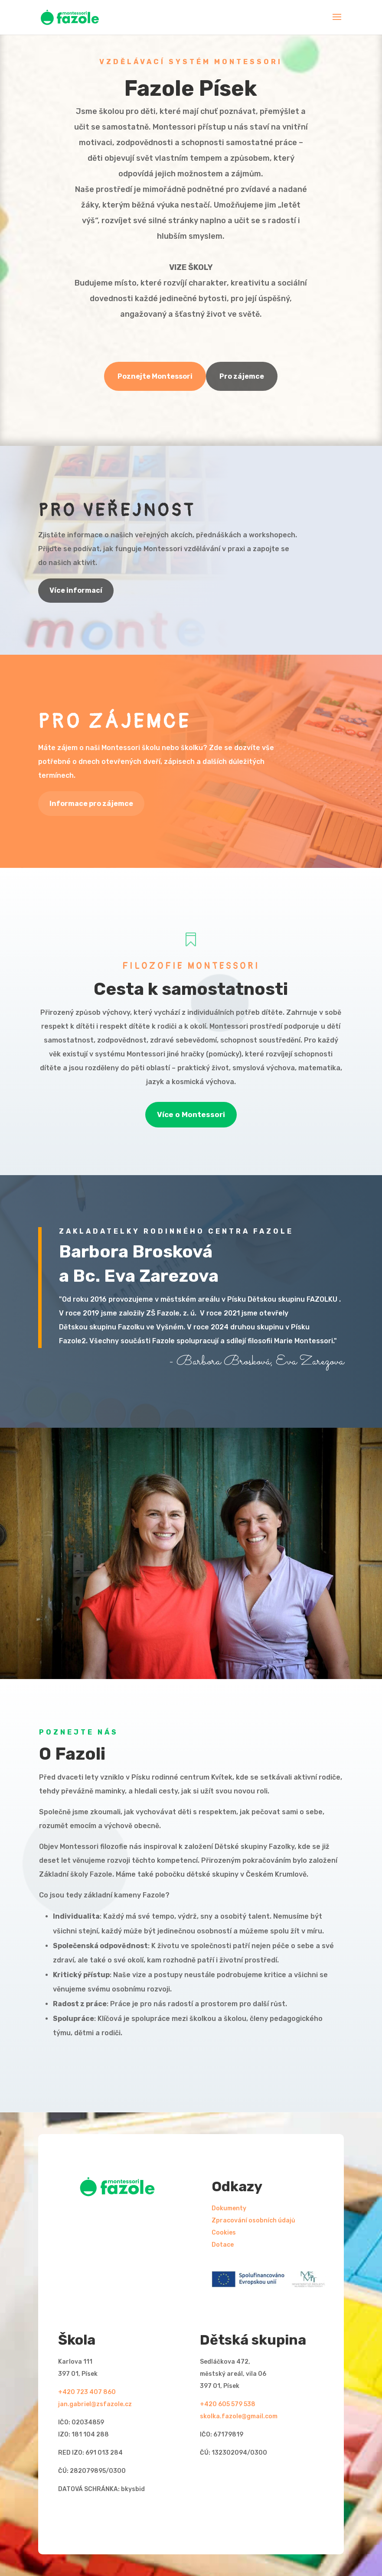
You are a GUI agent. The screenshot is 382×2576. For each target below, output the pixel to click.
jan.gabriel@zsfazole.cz (95, 2404)
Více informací (75, 590)
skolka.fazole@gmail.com (239, 2416)
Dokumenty (229, 2208)
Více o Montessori (191, 1114)
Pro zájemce (241, 376)
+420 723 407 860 (87, 2392)
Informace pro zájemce (91, 803)
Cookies (224, 2232)
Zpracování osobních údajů (253, 2220)
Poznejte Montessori (155, 376)
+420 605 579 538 (227, 2404)
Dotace (223, 2244)
